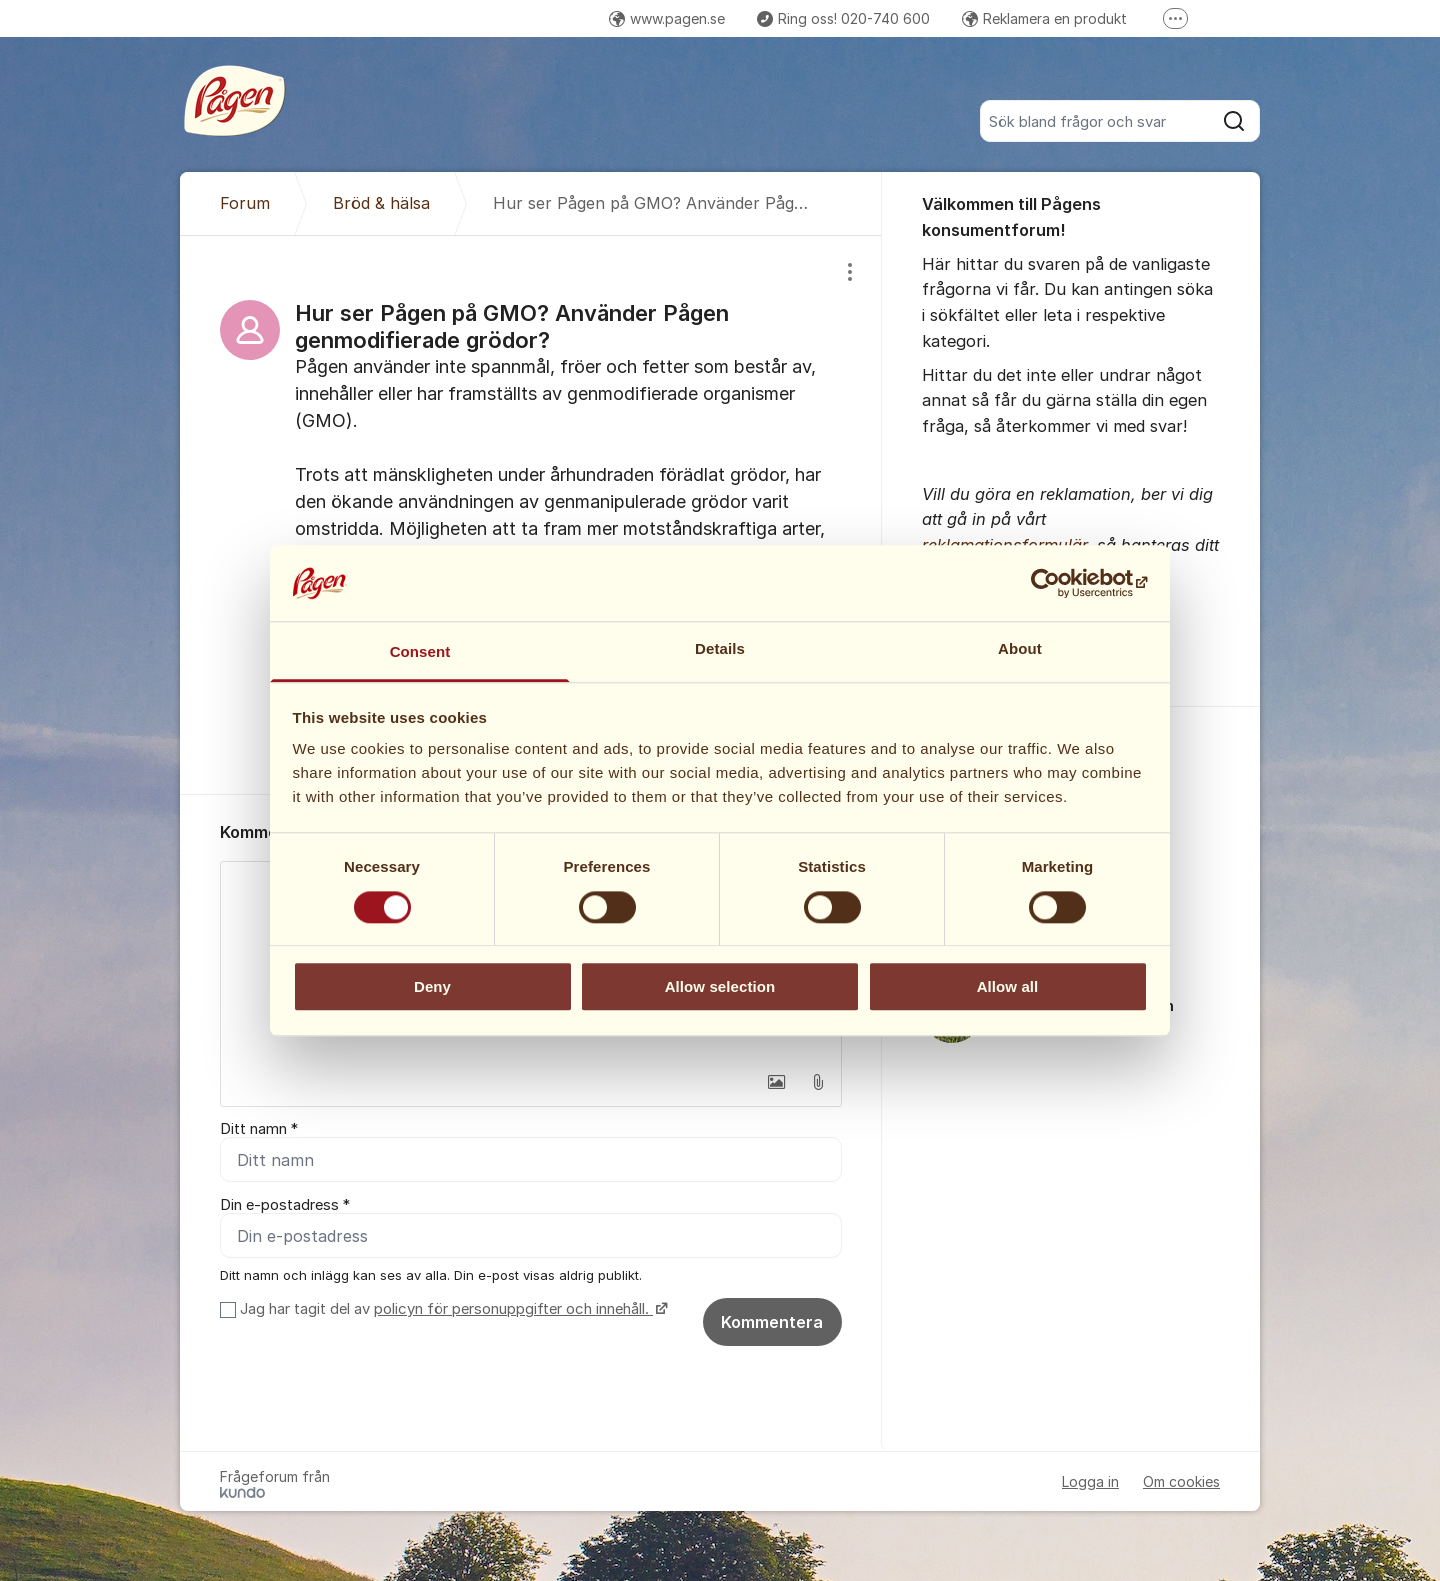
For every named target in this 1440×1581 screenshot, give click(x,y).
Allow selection (720, 986)
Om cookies (1181, 1481)
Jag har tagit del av (451, 1309)
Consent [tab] (420, 652)
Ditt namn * (259, 1129)
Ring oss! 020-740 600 (843, 18)
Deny (432, 986)
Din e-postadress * (285, 1205)
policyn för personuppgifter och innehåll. (513, 1309)
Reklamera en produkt (1044, 18)
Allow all (1008, 986)
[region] (531, 515)
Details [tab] (720, 649)
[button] (776, 1082)
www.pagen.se (667, 18)
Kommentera (772, 1322)
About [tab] (1020, 649)
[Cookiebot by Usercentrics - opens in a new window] (1060, 583)
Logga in (1090, 1481)
